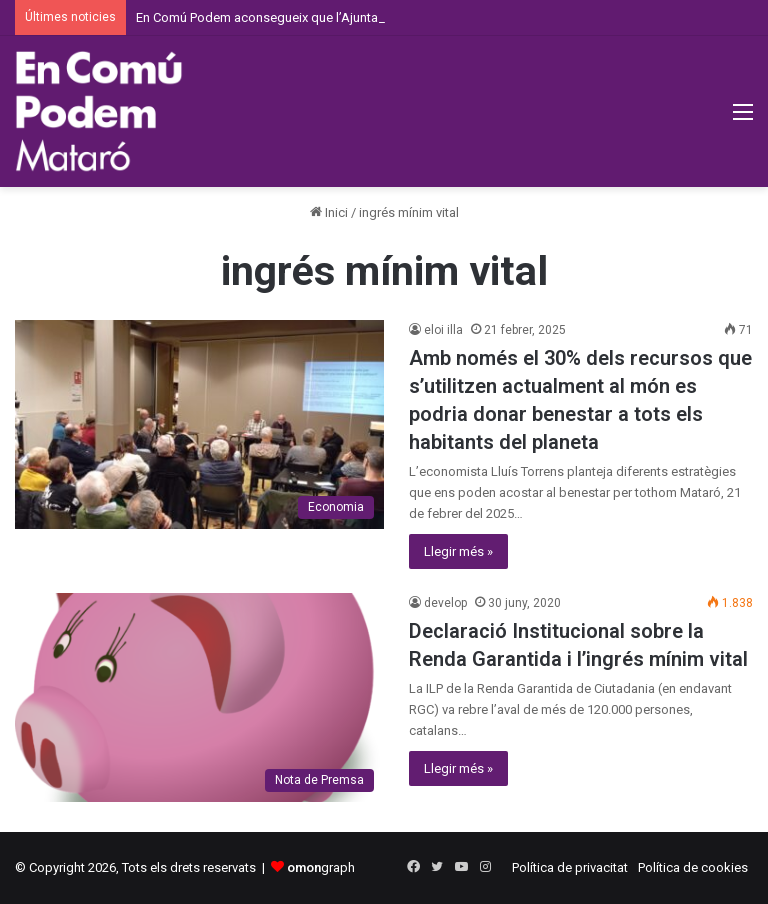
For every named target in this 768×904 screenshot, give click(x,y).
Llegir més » (458, 551)
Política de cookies (693, 867)
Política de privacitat (570, 867)
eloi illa (443, 330)
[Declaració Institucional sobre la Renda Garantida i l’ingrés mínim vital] (199, 697)
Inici (329, 212)
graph (321, 867)
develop (445, 603)
